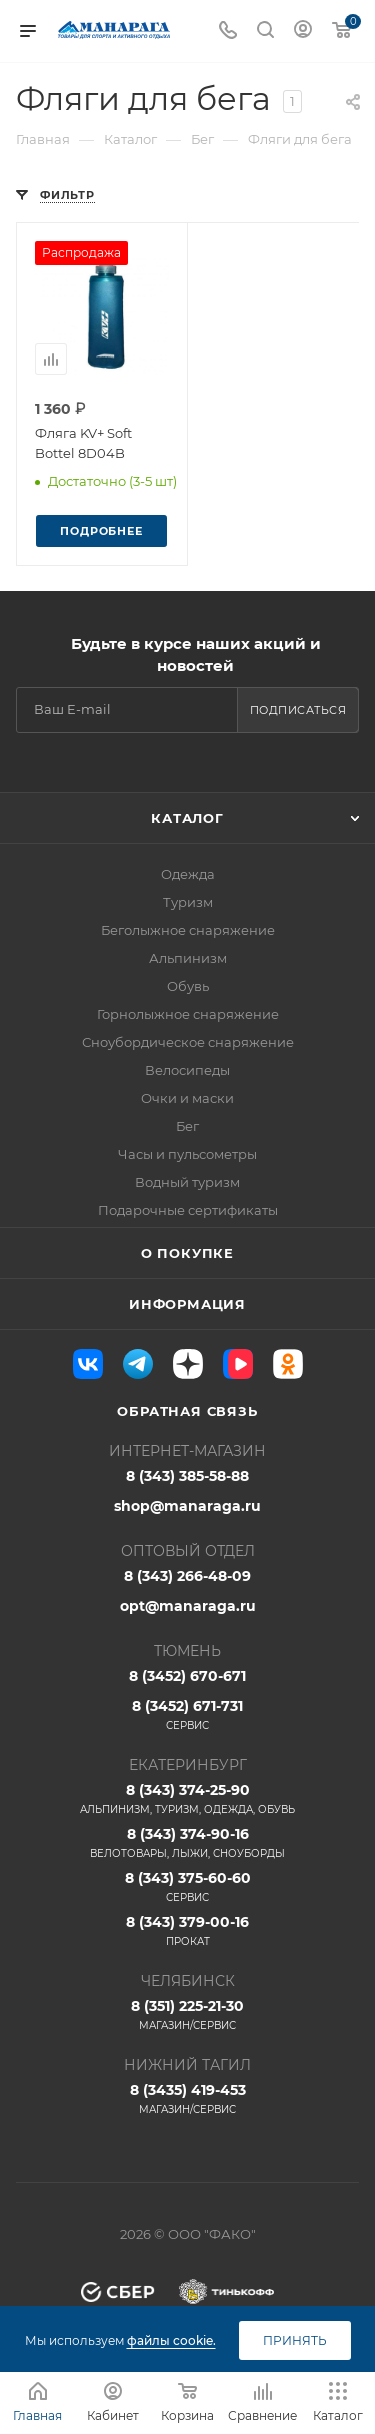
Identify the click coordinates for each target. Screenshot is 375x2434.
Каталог (187, 818)
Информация (187, 1304)
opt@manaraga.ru (188, 1606)
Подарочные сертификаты (188, 1210)
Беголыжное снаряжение (188, 930)
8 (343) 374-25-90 (187, 1799)
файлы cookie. (171, 2340)
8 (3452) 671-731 (187, 1715)
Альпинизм (188, 958)
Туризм (188, 902)
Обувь (188, 986)
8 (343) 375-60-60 (187, 1887)
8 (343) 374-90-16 (187, 1843)
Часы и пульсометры (187, 1154)
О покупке (187, 1253)
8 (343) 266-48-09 (187, 1576)
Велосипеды (187, 1070)
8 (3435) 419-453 (187, 2099)
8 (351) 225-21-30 (187, 2015)
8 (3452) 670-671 (187, 1676)
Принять (295, 2340)
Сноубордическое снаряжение (188, 1042)
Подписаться (298, 710)
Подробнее (101, 531)
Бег (187, 1126)
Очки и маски (187, 1098)
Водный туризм (187, 1182)
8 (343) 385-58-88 (187, 1476)
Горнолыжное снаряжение (188, 1014)
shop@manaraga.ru (187, 1506)
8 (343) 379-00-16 (187, 1931)
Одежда (188, 874)
